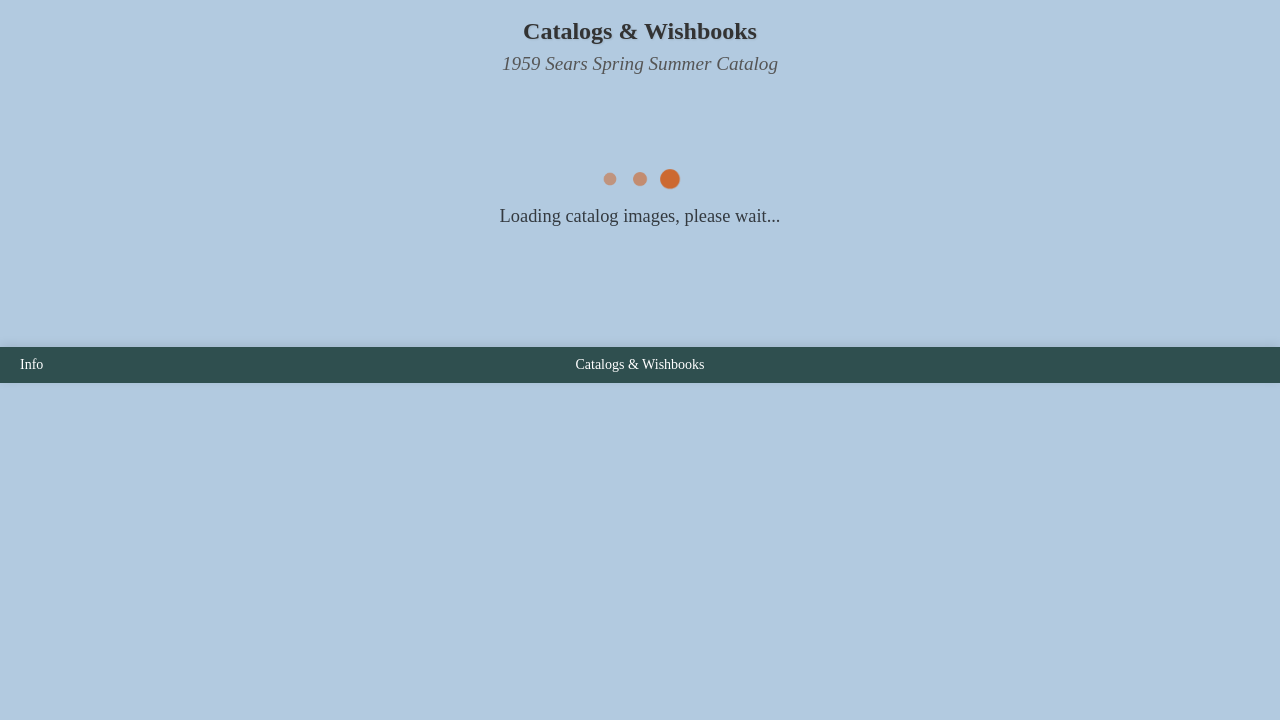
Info (31, 364)
